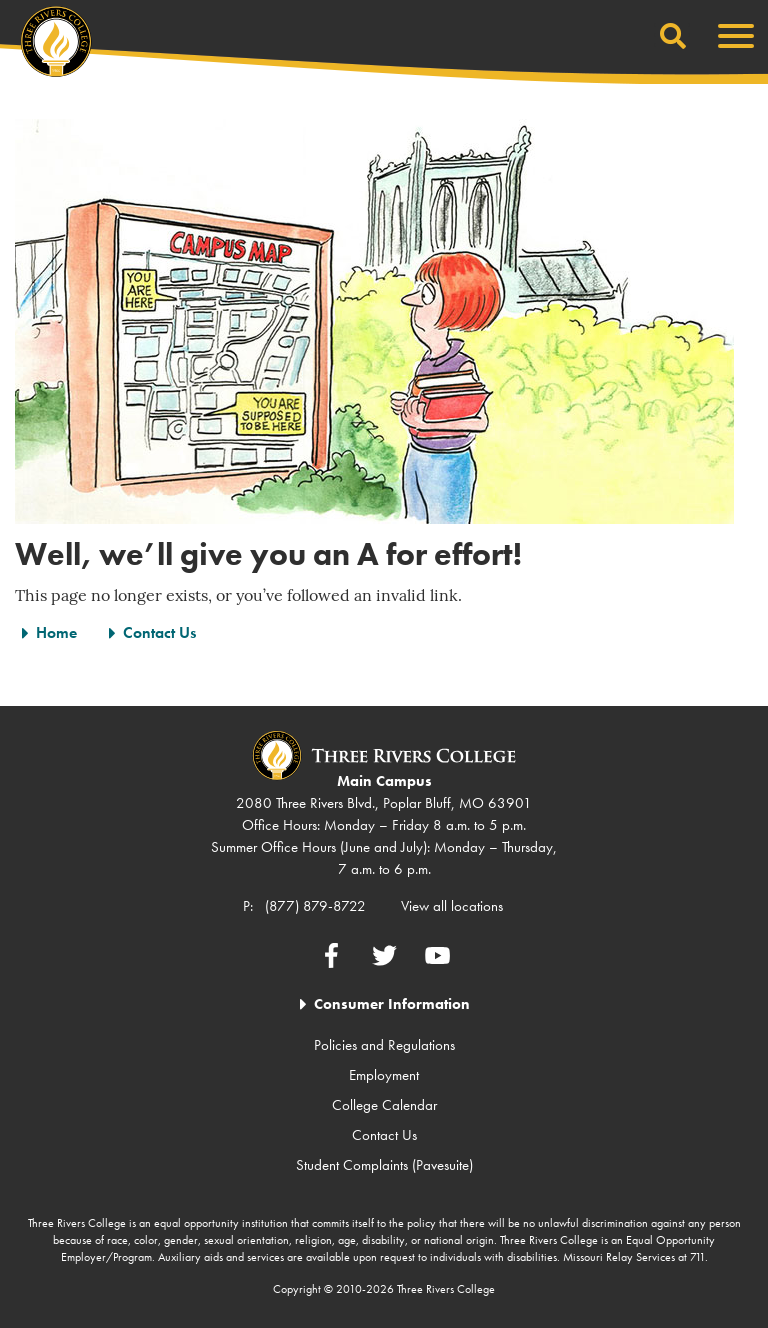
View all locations (452, 906)
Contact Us (159, 632)
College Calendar (384, 1105)
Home (56, 632)
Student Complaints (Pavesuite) (384, 1165)
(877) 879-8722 (315, 906)
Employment (384, 1075)
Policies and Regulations (384, 1045)
